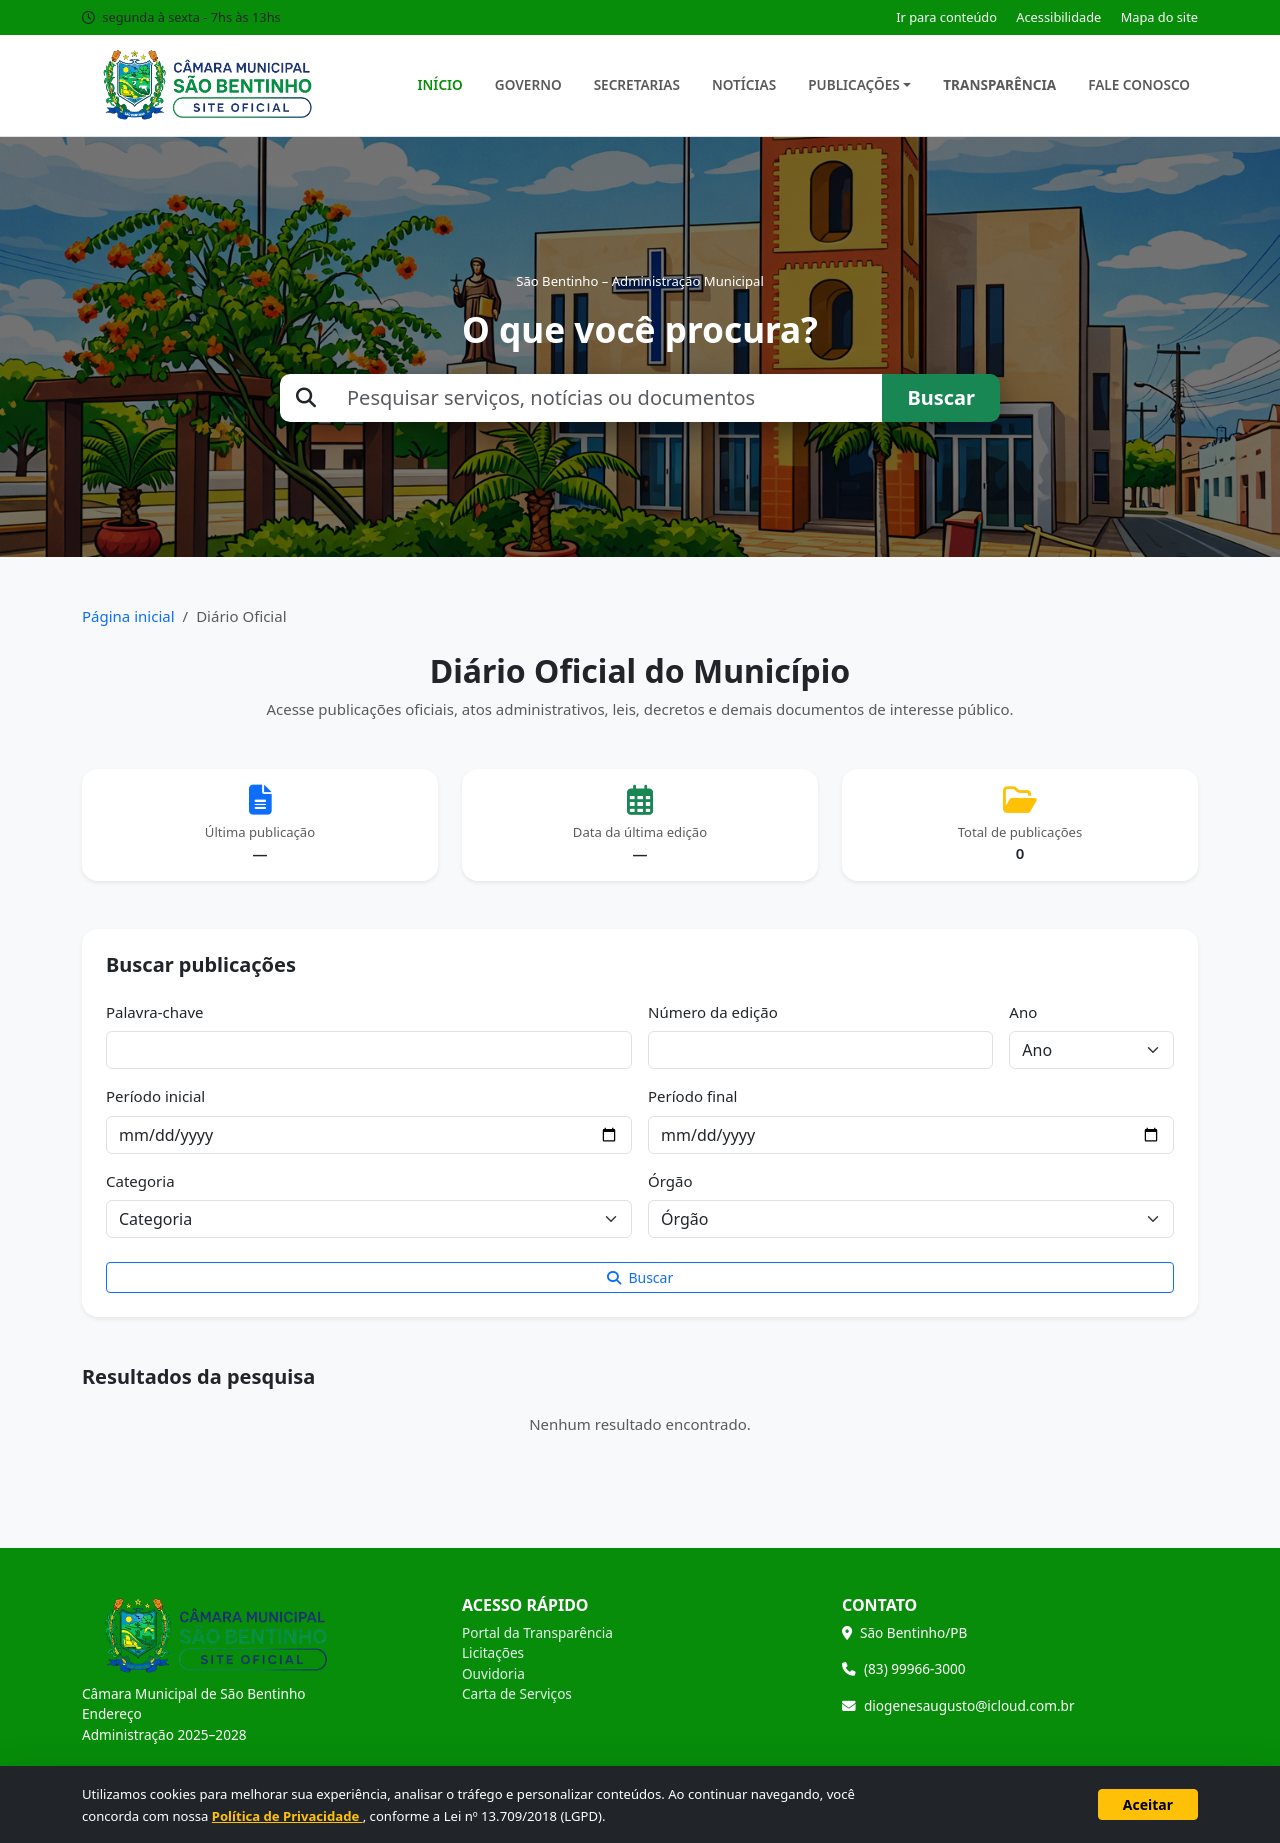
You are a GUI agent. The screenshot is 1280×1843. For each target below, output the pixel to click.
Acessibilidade (1058, 17)
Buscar (941, 397)
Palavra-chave (155, 1012)
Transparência (999, 84)
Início (440, 84)
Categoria (140, 1181)
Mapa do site (1159, 17)
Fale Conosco (1139, 84)
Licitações (493, 1652)
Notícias (744, 84)
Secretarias (637, 84)
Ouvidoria (493, 1673)
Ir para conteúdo (946, 17)
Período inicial (155, 1096)
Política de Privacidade (287, 1816)
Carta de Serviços (517, 1693)
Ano (1023, 1012)
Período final (692, 1096)
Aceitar (1148, 1804)
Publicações (854, 84)
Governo (528, 84)
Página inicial (128, 616)
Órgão (670, 1181)
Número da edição (713, 1012)
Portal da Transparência (537, 1632)
